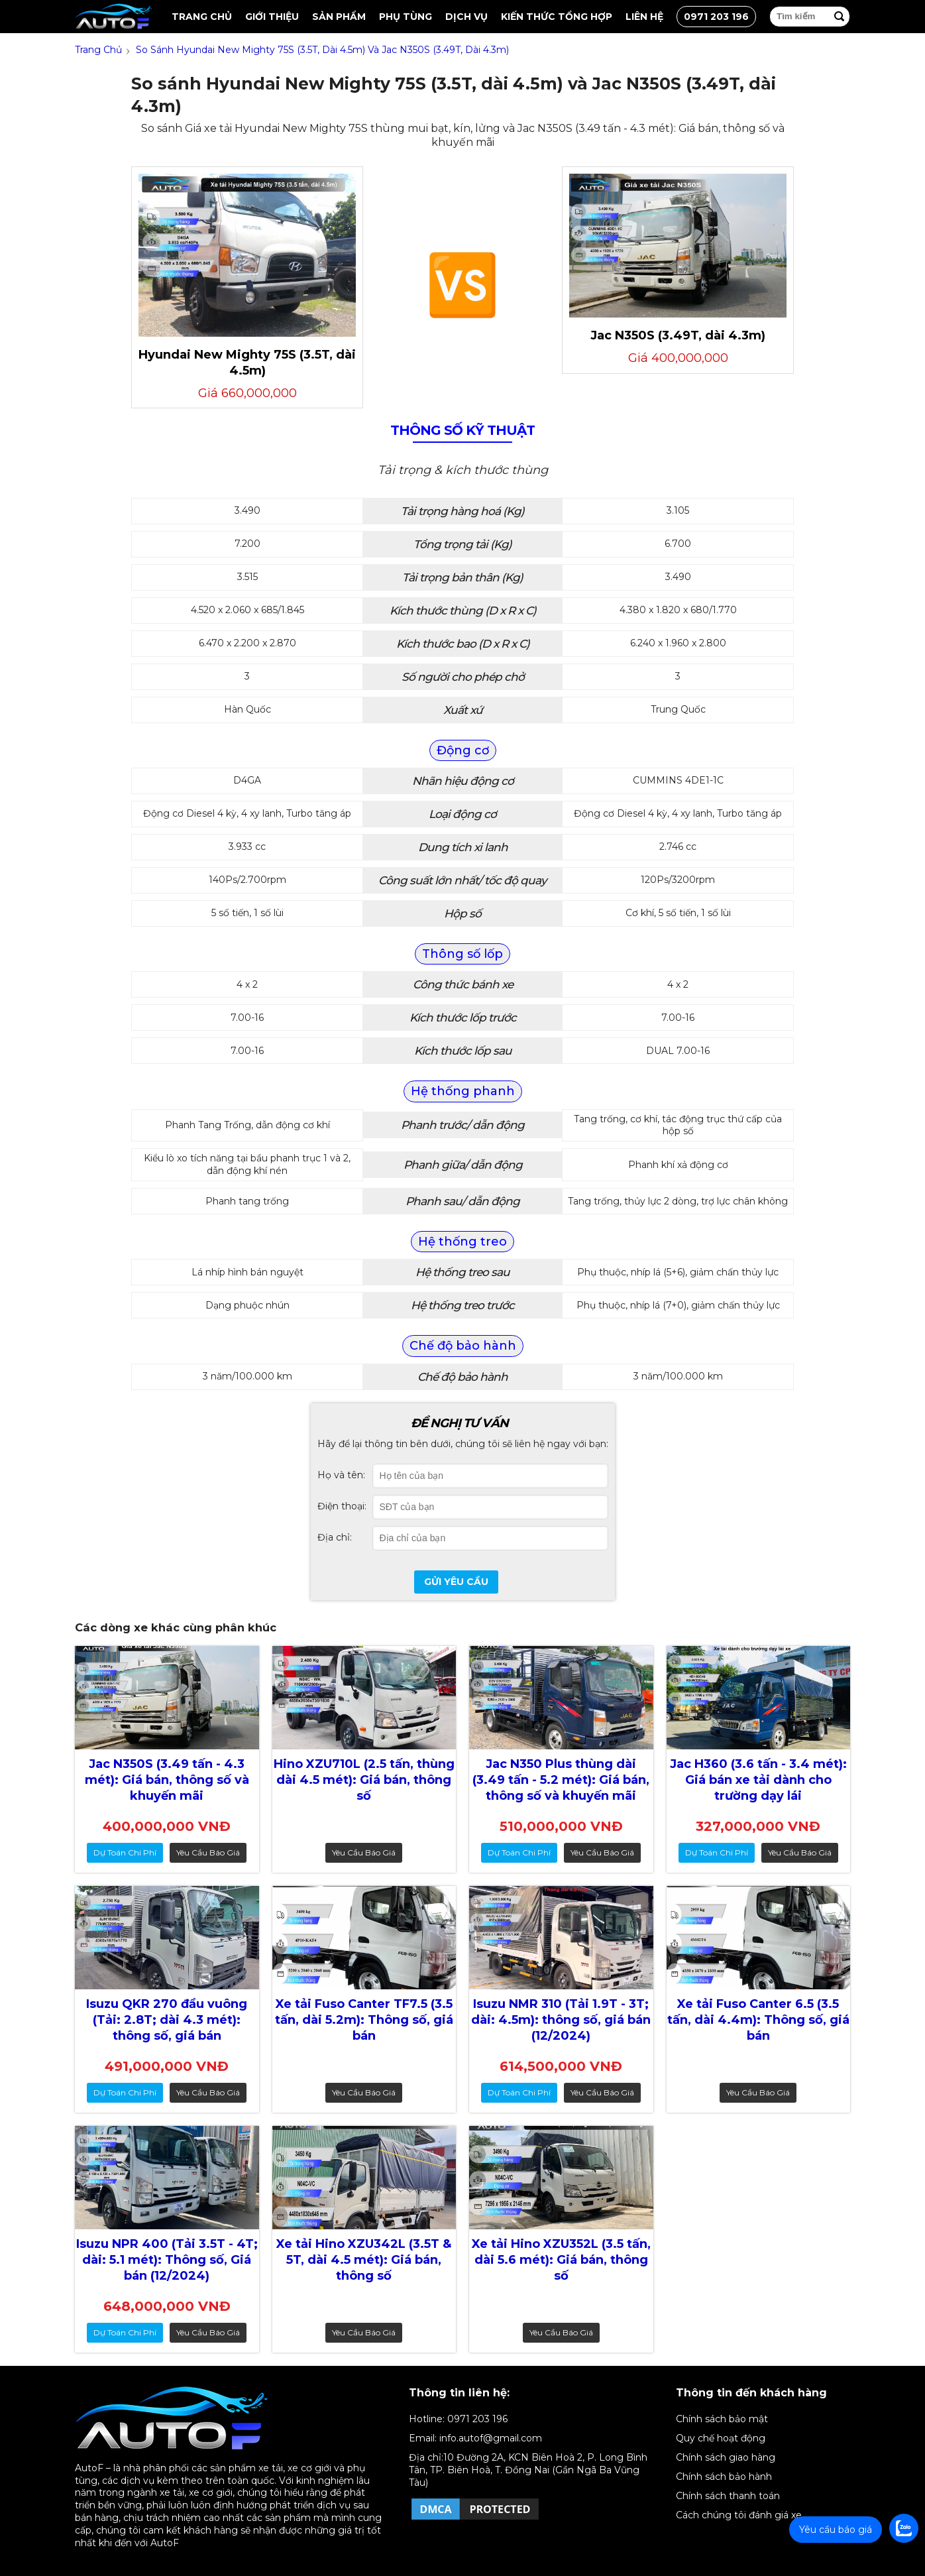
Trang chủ (202, 17)
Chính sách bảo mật (722, 2419)
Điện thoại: (341, 1506)
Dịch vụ (466, 17)
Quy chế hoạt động (720, 2438)
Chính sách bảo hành (724, 2477)
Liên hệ (644, 17)
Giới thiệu (272, 17)
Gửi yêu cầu (456, 1582)
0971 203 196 (716, 17)
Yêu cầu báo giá (208, 1852)
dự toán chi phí (124, 1852)
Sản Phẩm (339, 17)
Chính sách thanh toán (728, 2496)
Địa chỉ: (334, 1537)
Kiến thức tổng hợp (556, 17)
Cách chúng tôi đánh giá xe (739, 2515)
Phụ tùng (405, 17)
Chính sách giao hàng (725, 2457)
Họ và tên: (341, 1475)
